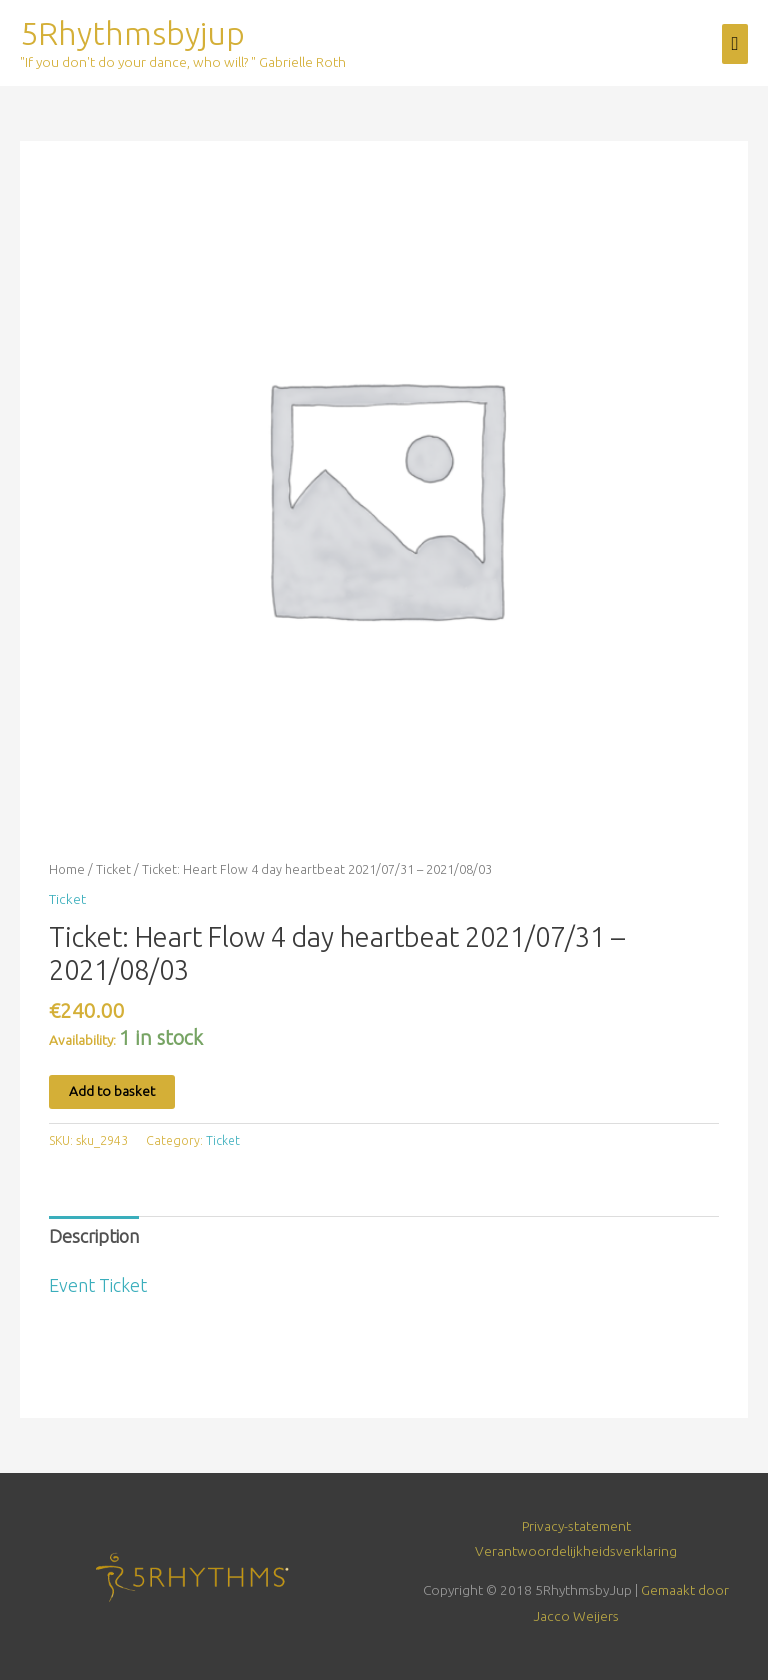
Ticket (113, 869)
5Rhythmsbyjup (132, 33)
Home (67, 869)
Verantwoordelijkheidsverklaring (576, 1551)
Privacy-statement (576, 1526)
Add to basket (112, 1091)
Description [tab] (94, 1236)
